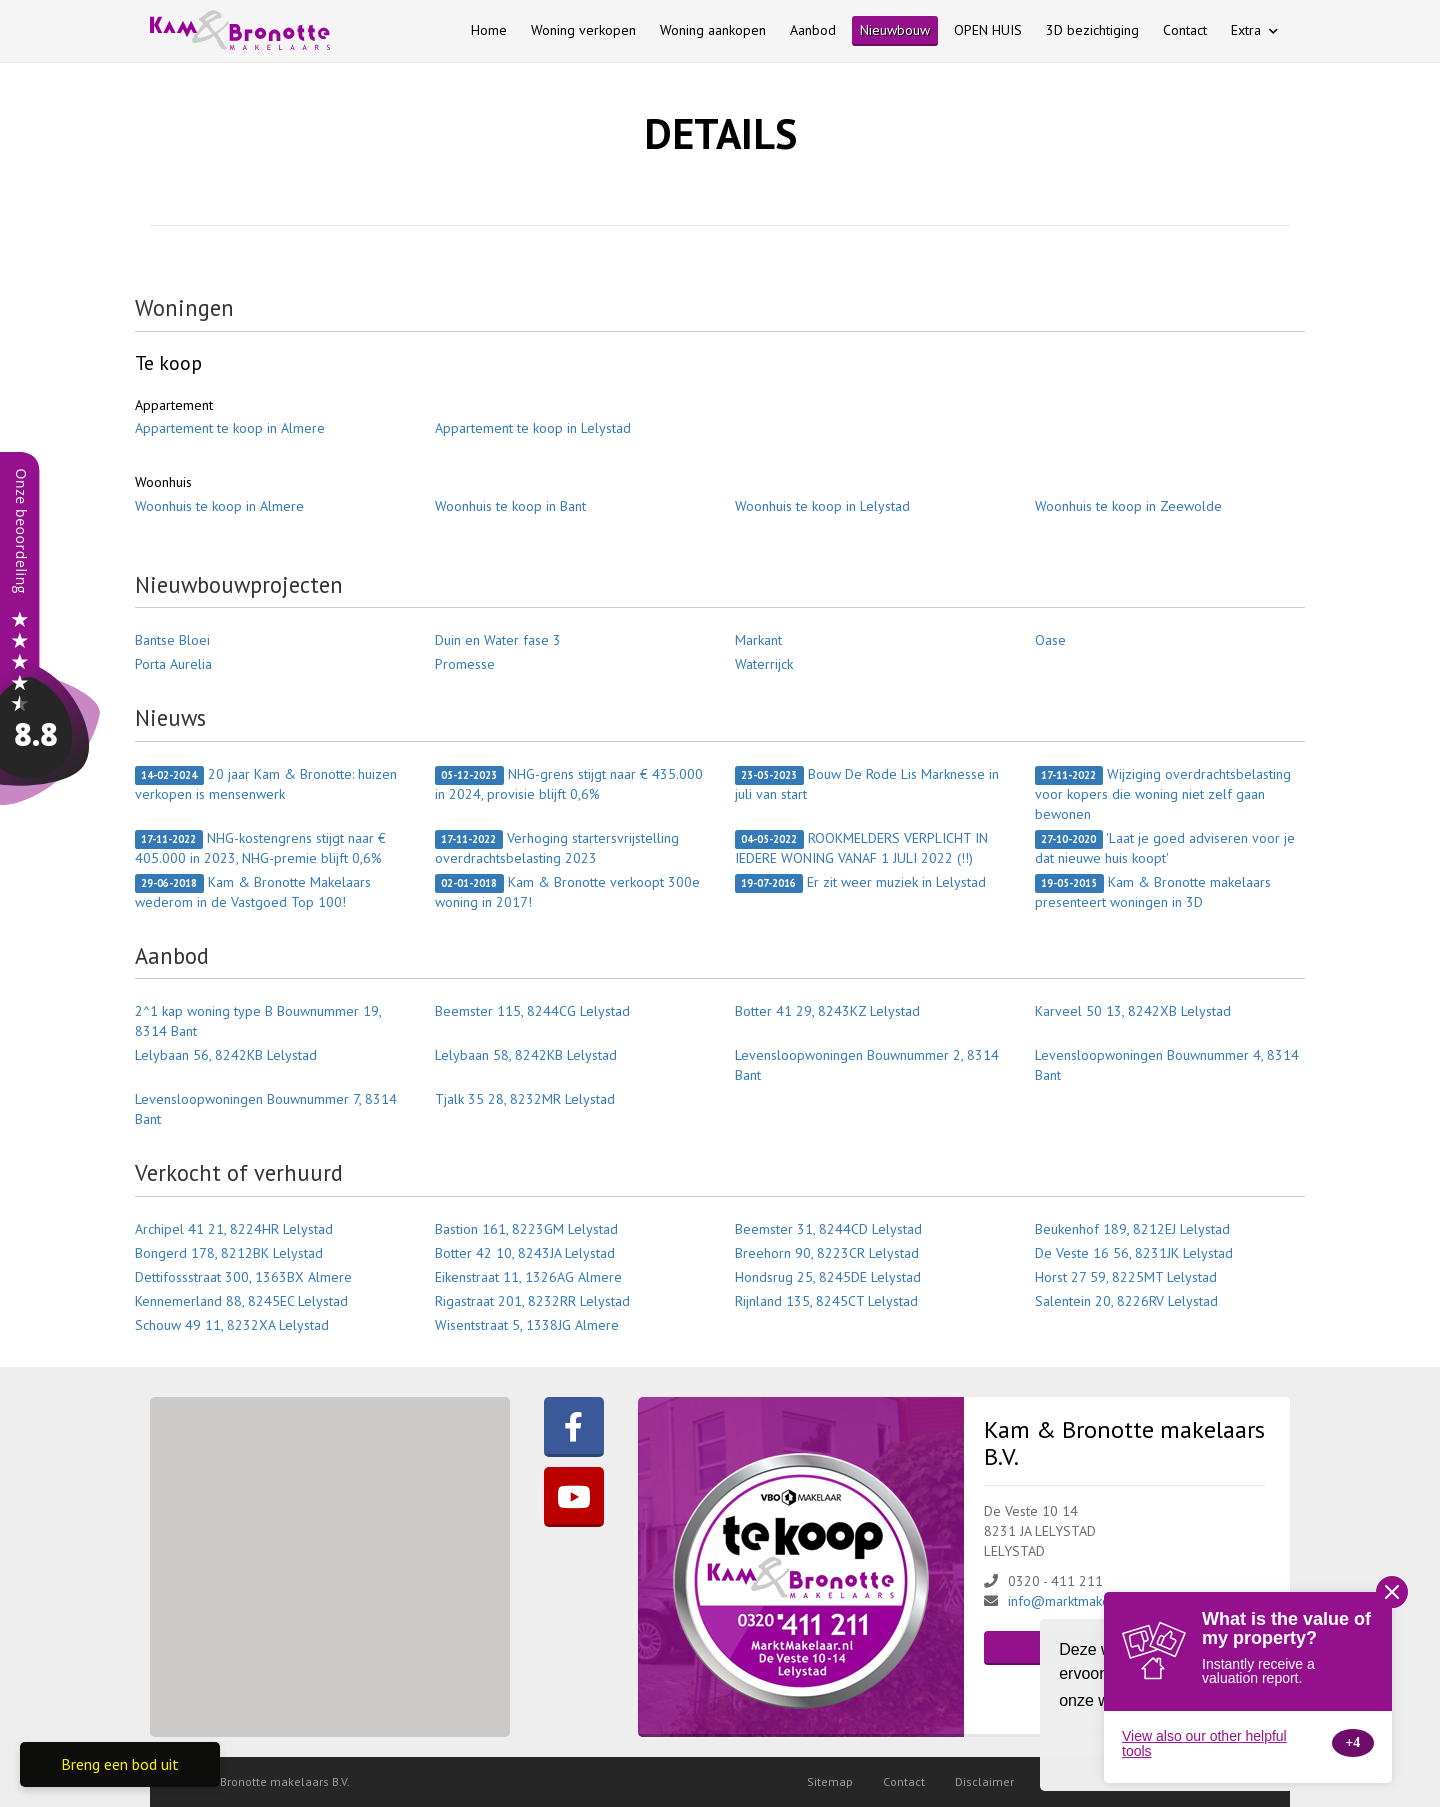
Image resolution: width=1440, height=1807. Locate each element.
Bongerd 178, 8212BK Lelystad (229, 1253)
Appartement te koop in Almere (230, 428)
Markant (758, 640)
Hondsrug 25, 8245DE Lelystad (828, 1277)
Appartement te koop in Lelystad (533, 428)
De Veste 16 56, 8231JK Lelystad (1134, 1253)
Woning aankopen (713, 30)
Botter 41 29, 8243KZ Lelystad (827, 1011)
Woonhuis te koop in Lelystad (822, 506)
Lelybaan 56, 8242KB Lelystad (226, 1055)
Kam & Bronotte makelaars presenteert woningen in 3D (1153, 892)
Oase (1050, 640)
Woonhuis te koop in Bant (510, 506)
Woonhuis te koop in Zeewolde (1128, 506)
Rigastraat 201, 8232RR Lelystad (532, 1301)
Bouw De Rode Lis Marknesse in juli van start (867, 784)
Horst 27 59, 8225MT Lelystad (1126, 1277)
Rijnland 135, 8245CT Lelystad (826, 1301)
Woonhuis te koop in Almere (219, 506)
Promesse (465, 664)
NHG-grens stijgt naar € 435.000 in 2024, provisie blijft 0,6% (569, 784)
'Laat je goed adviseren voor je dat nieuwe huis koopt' (1165, 848)
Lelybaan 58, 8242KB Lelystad (526, 1055)
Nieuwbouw (895, 30)
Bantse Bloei (172, 640)
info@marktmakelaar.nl (1077, 1601)
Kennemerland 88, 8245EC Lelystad (241, 1301)
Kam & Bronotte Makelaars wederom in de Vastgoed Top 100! (253, 892)
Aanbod (813, 30)
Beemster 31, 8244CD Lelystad (828, 1229)
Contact (1185, 30)
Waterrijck (764, 664)
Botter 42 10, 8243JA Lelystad (525, 1253)
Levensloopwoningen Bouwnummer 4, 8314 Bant (1167, 1065)
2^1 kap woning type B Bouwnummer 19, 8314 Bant (258, 1021)
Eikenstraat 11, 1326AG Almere (528, 1277)
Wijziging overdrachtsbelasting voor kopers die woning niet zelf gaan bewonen (1163, 794)
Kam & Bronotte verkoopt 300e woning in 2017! (567, 892)
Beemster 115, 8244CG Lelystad (532, 1011)
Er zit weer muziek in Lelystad (860, 883)
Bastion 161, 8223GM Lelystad (526, 1229)
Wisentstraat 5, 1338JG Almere (527, 1325)
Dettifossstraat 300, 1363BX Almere (243, 1277)
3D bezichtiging (1092, 30)
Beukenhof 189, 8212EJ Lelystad (1132, 1229)
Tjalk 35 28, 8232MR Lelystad (525, 1099)
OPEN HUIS (988, 30)
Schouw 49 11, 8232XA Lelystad (232, 1325)
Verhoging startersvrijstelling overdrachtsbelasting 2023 (557, 848)
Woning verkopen (583, 30)
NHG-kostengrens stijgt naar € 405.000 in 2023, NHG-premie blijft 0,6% (260, 848)
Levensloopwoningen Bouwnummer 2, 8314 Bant (867, 1065)
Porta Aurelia (173, 664)
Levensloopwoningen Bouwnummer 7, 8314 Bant (266, 1109)
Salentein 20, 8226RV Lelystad (1126, 1301)
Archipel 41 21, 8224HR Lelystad (234, 1229)
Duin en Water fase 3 (498, 640)
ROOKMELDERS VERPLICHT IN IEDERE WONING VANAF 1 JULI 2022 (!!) (861, 848)
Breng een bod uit (120, 1764)
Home (489, 30)
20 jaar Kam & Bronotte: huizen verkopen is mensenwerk (266, 784)
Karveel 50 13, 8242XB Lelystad (1133, 1011)
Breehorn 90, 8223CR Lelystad (827, 1253)
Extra (1254, 30)
